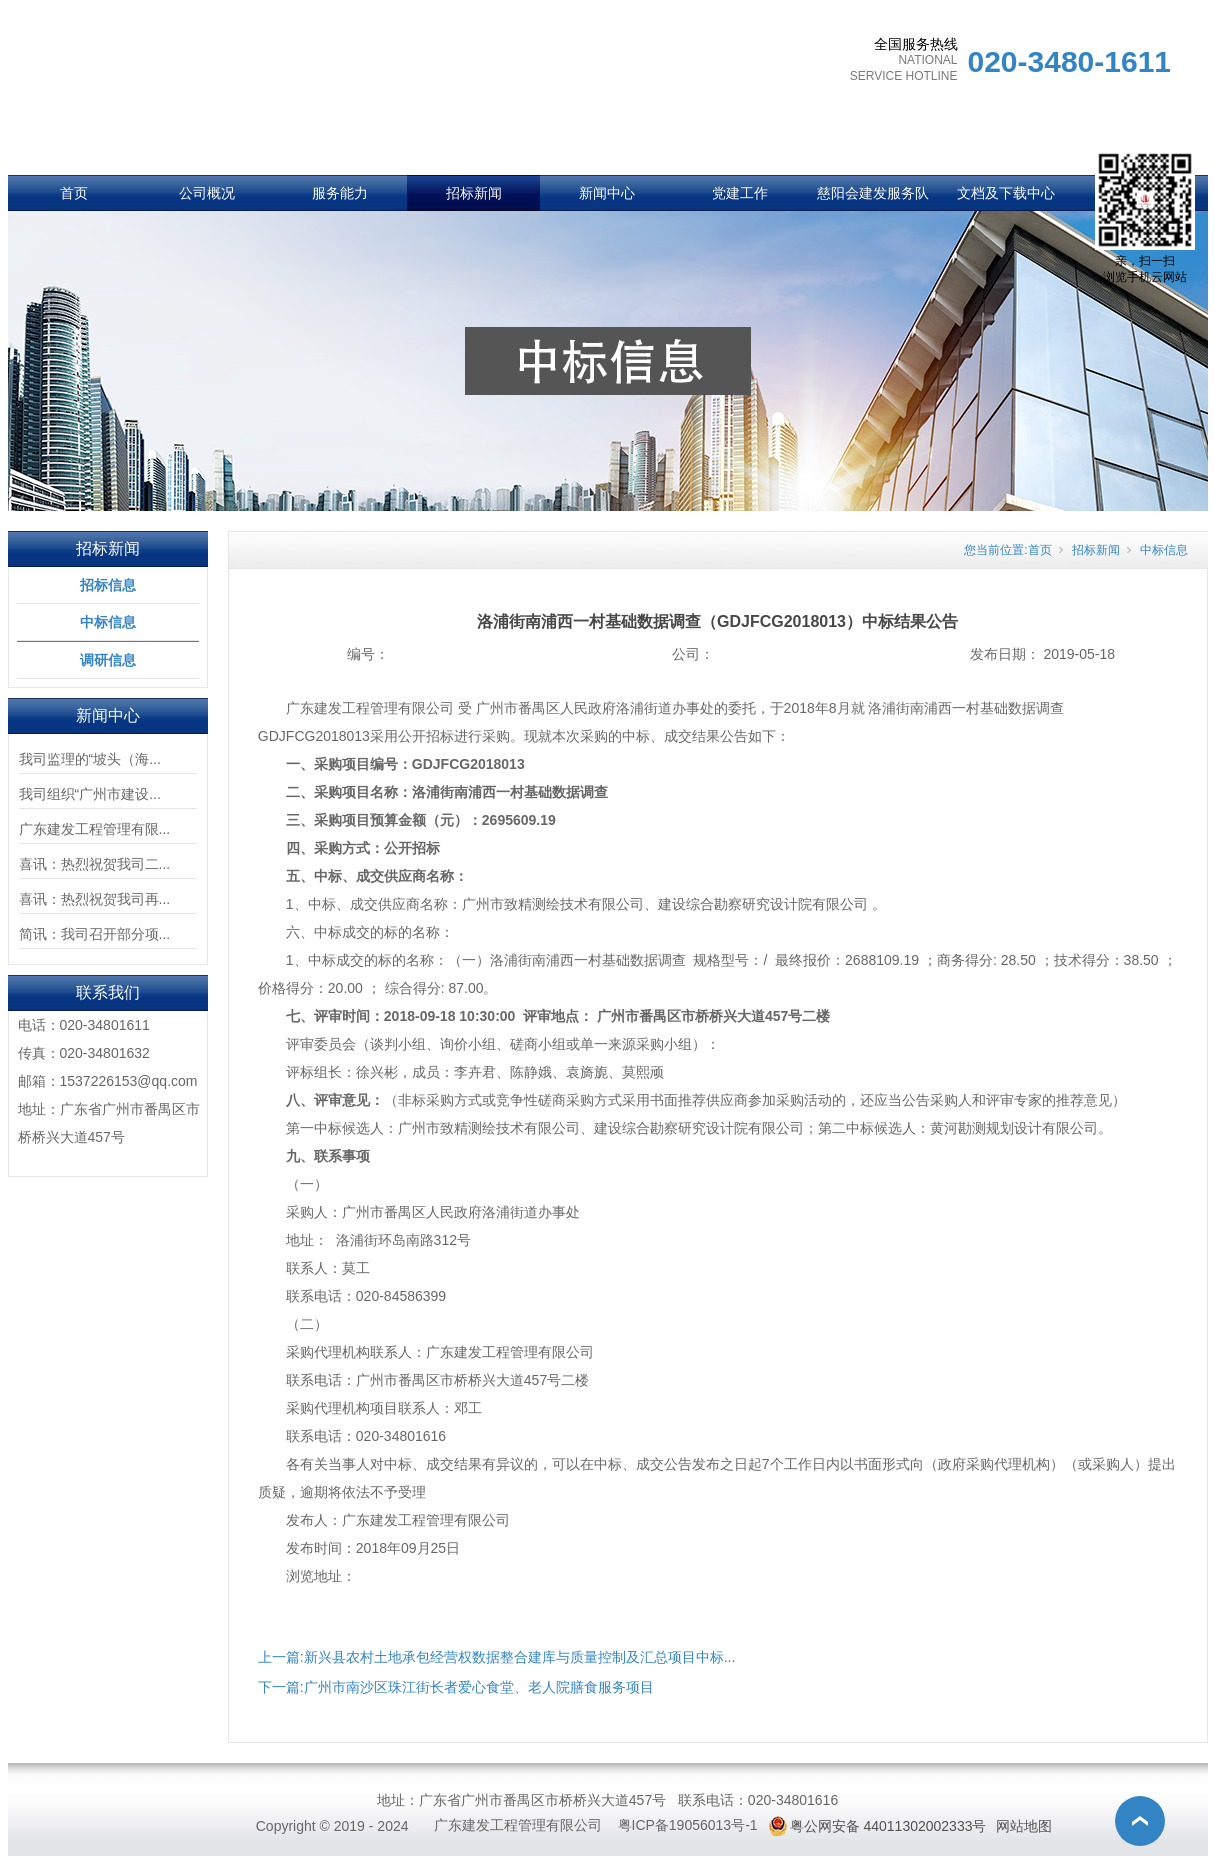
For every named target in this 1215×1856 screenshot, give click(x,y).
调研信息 (108, 660)
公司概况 (207, 193)
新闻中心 (607, 193)
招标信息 (108, 585)
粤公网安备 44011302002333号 (888, 1826)
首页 (74, 193)
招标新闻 (474, 193)
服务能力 (340, 193)
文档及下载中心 (1006, 193)
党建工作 (740, 193)
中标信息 (108, 622)
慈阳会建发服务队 (873, 193)
